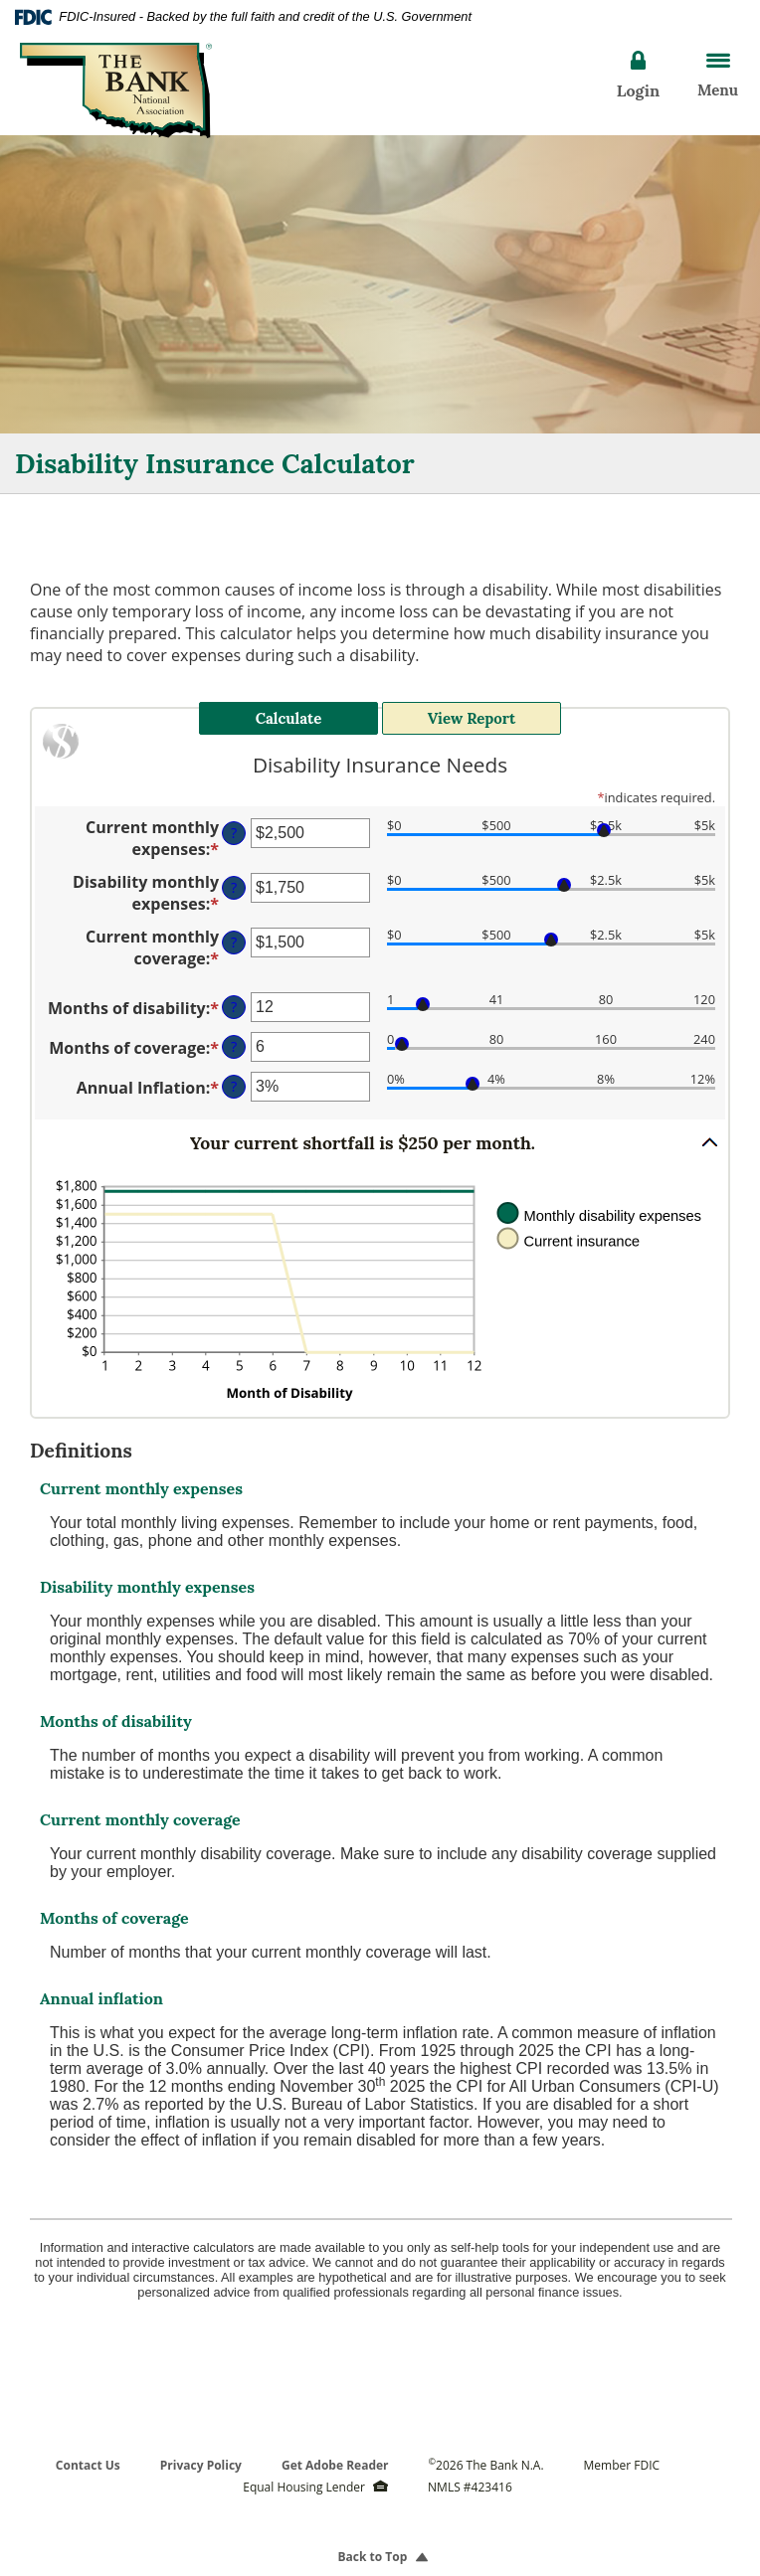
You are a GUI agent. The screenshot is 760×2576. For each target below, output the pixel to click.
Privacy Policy (201, 2454)
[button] (380, 1131)
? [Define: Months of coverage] (234, 1036)
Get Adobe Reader (335, 2454)
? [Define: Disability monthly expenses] (234, 877)
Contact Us (88, 2454)
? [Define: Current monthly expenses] (234, 822)
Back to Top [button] (380, 2545)
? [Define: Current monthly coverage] (234, 932)
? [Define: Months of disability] (234, 996)
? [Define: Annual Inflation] (234, 1076)
